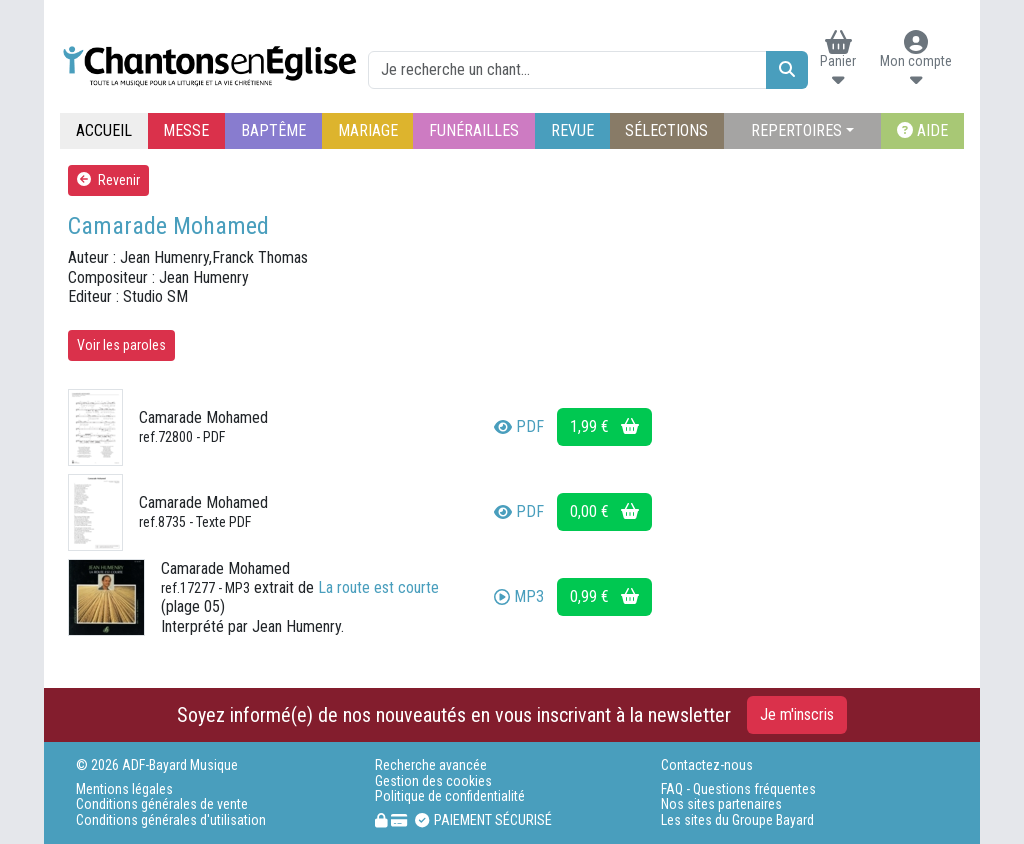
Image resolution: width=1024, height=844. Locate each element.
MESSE (186, 130)
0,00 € (604, 511)
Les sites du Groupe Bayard (737, 820)
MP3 (519, 596)
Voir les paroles (121, 345)
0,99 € (604, 596)
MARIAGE (368, 130)
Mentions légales (124, 789)
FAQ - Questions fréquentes (738, 789)
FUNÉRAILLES (474, 130)
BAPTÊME (273, 130)
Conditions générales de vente (162, 804)
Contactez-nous (707, 765)
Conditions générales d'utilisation (171, 820)
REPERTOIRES (796, 130)
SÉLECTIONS (666, 130)
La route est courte (378, 587)
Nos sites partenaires (721, 804)
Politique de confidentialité (450, 796)
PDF (519, 426)
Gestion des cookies (433, 781)
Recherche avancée (431, 765)
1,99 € (604, 426)
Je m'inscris (797, 714)
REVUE (572, 130)
